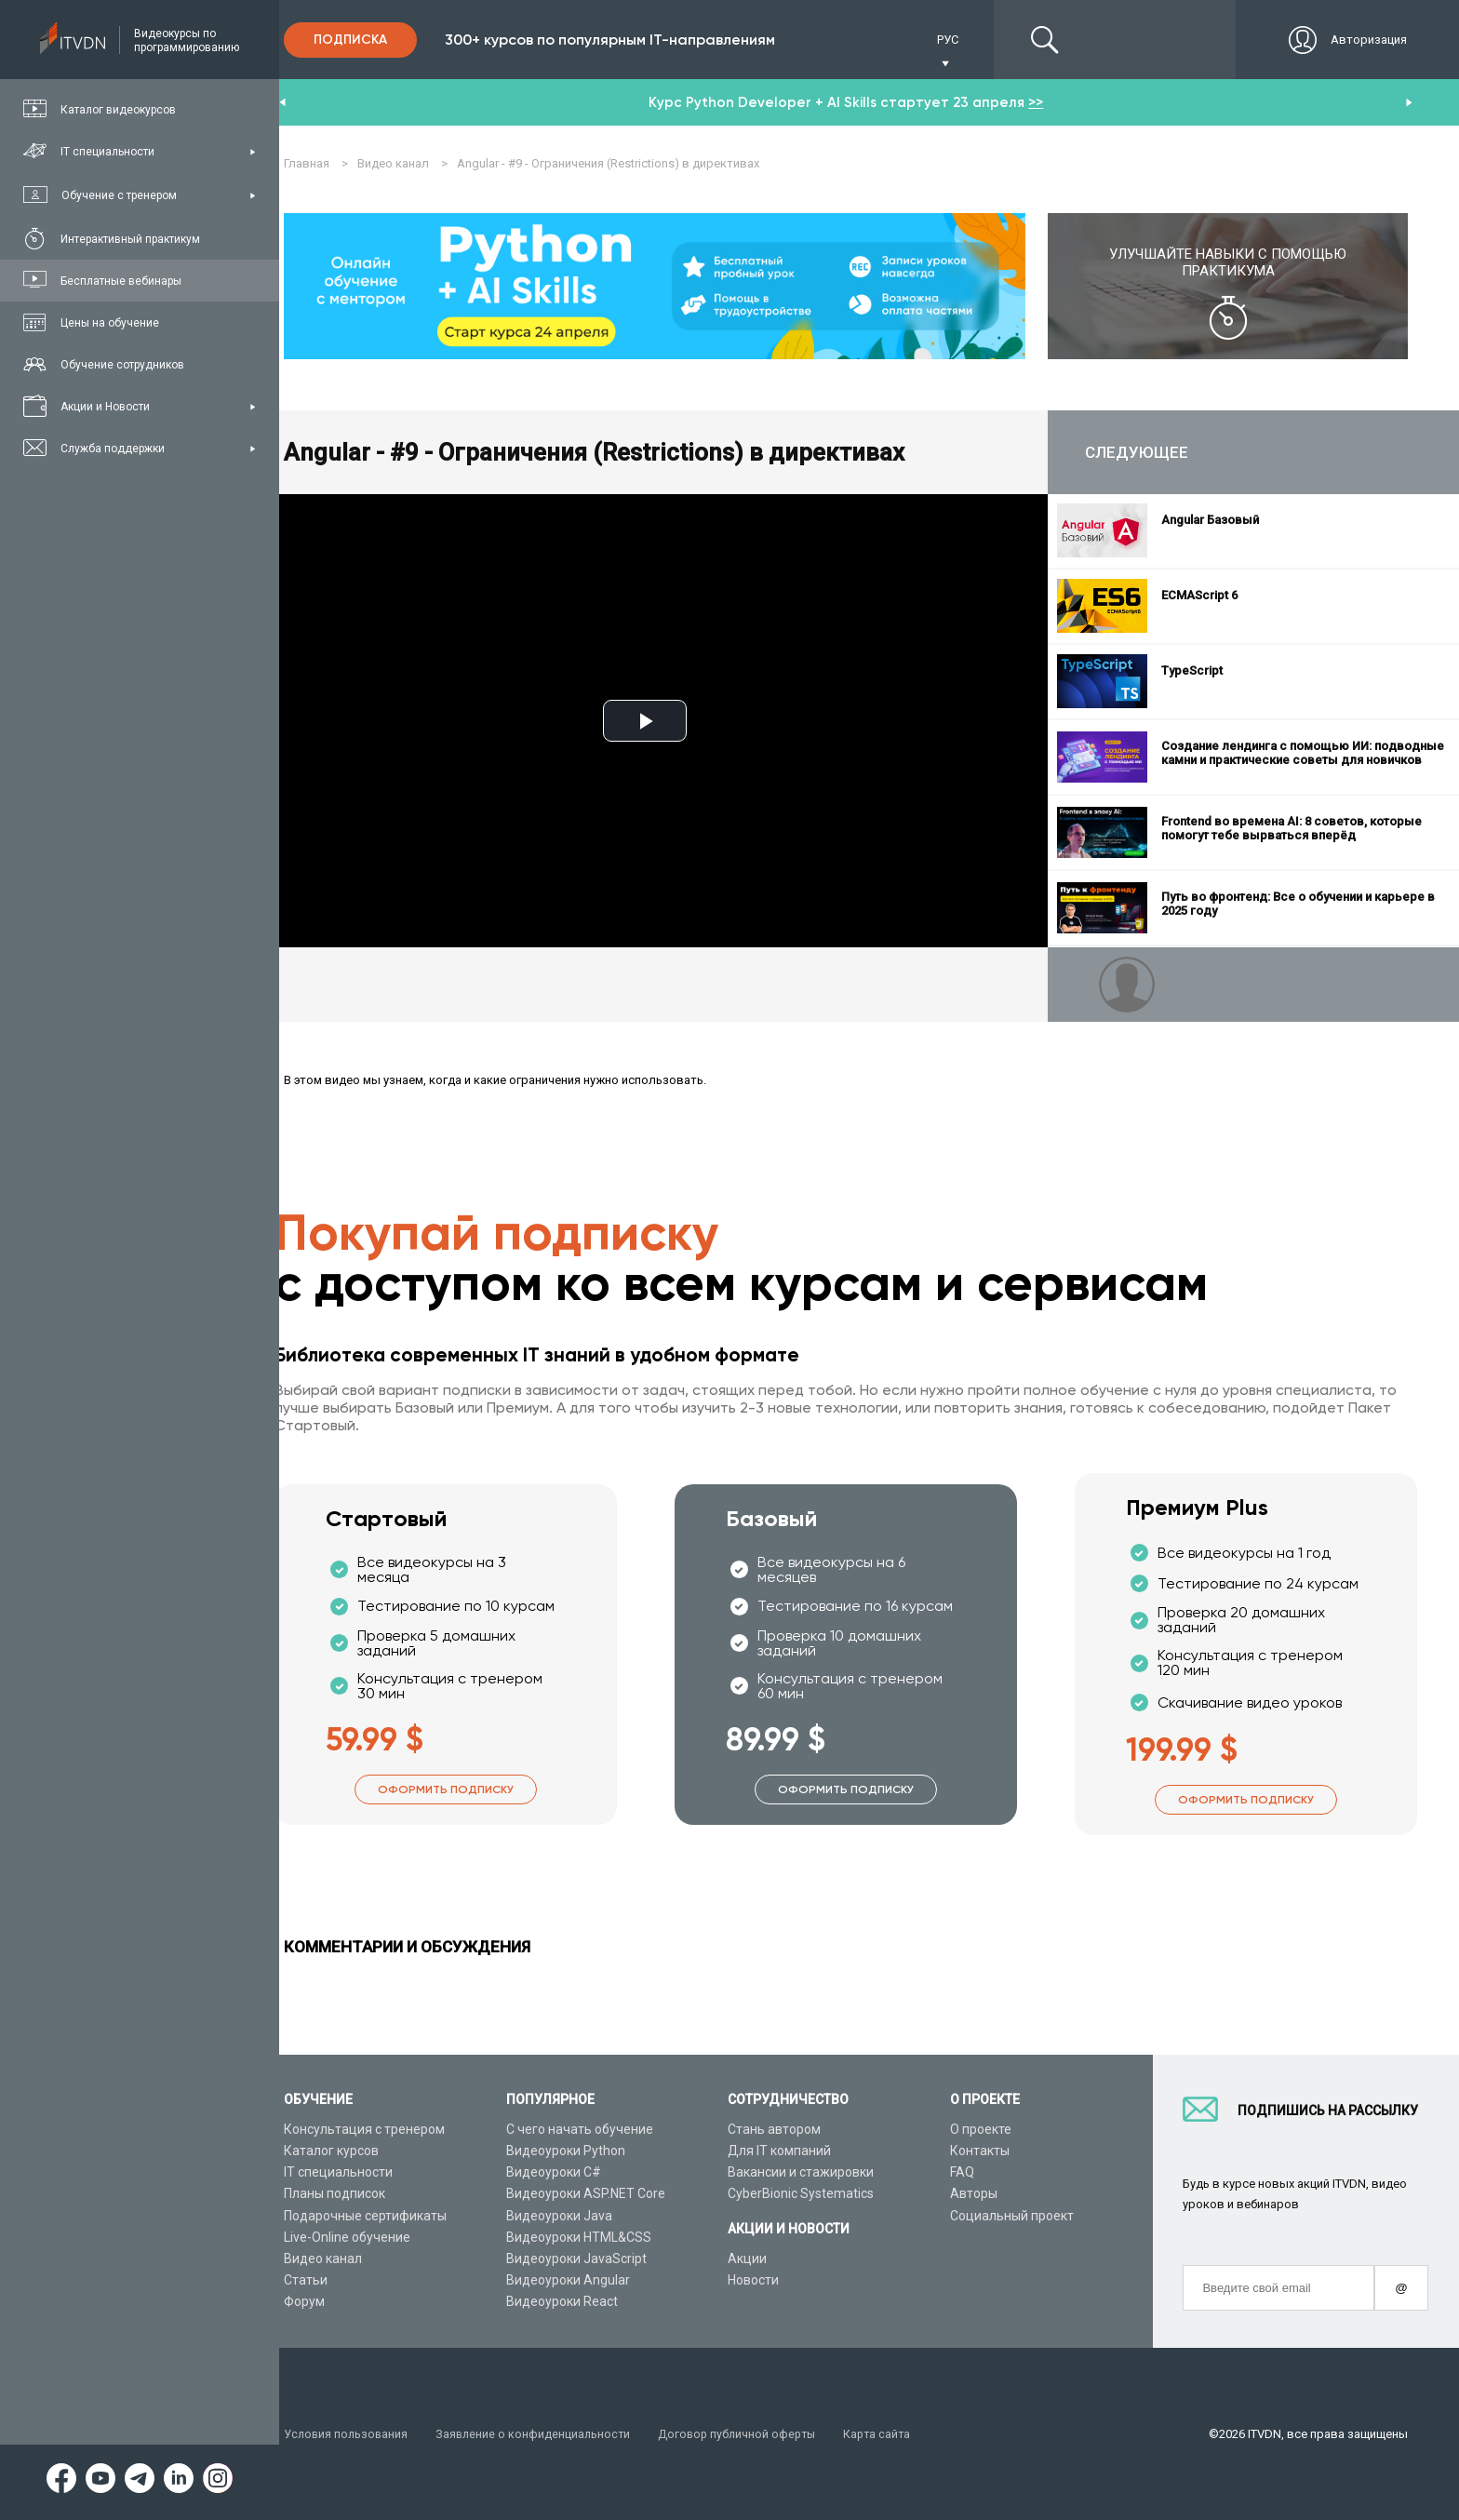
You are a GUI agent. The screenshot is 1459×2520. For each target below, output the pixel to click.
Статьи (306, 2279)
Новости (753, 2279)
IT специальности (338, 2172)
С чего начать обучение (579, 2129)
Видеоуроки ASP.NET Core (585, 2194)
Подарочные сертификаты (365, 2215)
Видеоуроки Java (559, 2215)
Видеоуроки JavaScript (576, 2258)
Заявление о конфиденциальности (538, 2434)
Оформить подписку (445, 1790)
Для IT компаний (779, 2150)
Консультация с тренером (364, 2129)
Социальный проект (1012, 2215)
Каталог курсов (331, 2150)
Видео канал (323, 2258)
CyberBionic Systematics (801, 2194)
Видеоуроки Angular (568, 2279)
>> (1035, 102)
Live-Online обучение (347, 2237)
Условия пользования (347, 2434)
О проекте (980, 2129)
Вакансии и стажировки (801, 2172)
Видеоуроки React (562, 2302)
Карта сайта (889, 2434)
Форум (304, 2302)
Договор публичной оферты (746, 2434)
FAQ (962, 2172)
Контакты (980, 2150)
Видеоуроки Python (565, 2150)
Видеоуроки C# (553, 2172)
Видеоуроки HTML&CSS (578, 2237)
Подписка (350, 39)
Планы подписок (334, 2194)
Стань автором (774, 2129)
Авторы (973, 2194)
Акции (747, 2258)
